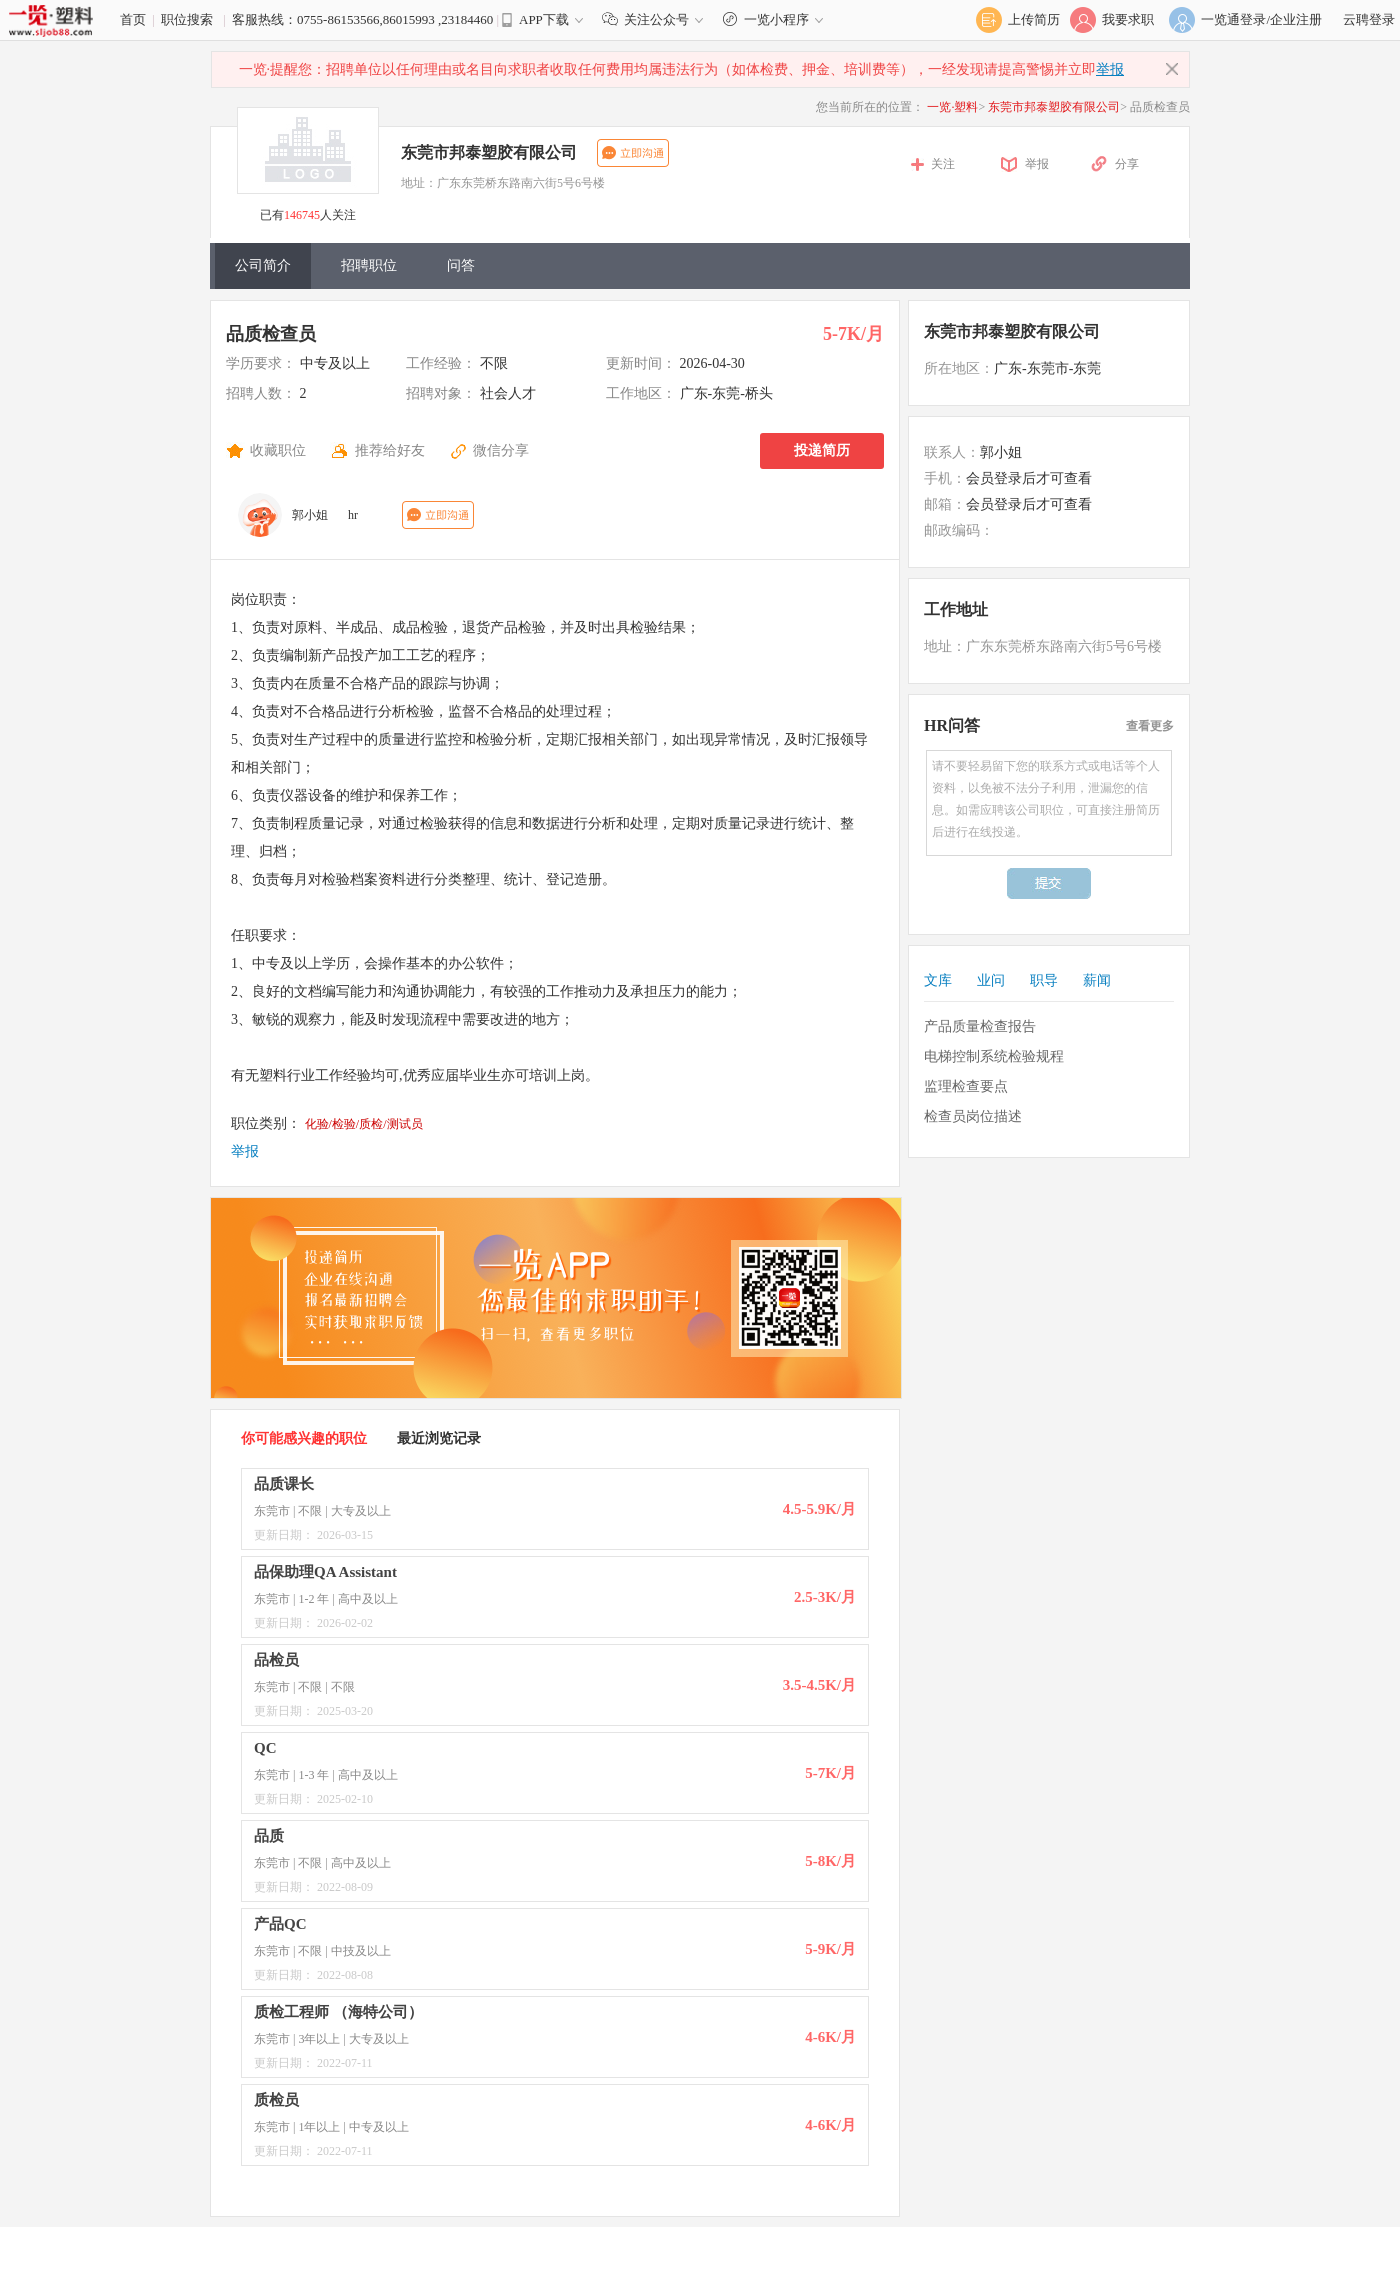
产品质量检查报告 (980, 1026)
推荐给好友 (390, 450)
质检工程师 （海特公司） (338, 2012)
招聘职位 (369, 265)
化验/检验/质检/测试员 (364, 1124)
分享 (1127, 164)
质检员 (276, 2100)
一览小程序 (775, 19)
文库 (938, 980)
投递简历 (822, 450)
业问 (991, 980)
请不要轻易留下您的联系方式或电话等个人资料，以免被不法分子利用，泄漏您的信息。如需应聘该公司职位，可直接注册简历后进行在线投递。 (1049, 803)
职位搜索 (187, 19)
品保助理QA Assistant (325, 1572)
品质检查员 (271, 334)
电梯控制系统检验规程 (994, 1056)
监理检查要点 (966, 1086)
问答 (461, 265)
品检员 (276, 1660)
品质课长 (284, 1484)
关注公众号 (657, 19)
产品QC (280, 1924)
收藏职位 (278, 450)
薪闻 (1097, 980)
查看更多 (1150, 726)
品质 (269, 1836)
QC (265, 1748)
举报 (1110, 69)
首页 (133, 19)
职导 (1044, 980)
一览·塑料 (952, 107)
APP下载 (544, 19)
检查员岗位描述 (973, 1116)
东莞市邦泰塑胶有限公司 (1054, 107)
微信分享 (501, 450)
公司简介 (263, 265)
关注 (943, 164)
